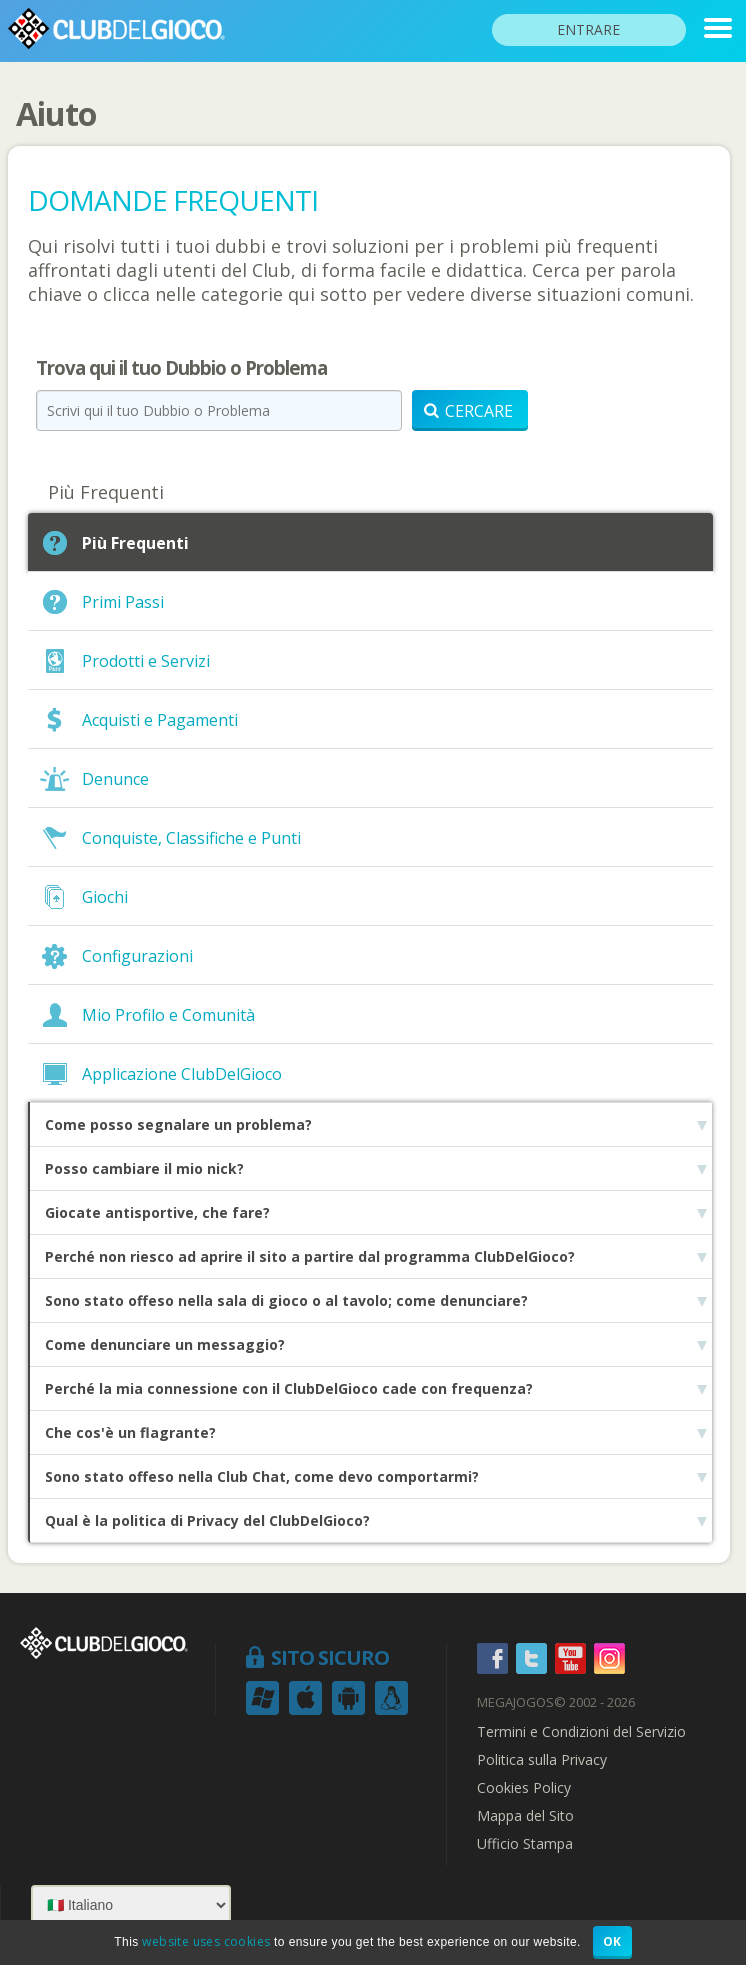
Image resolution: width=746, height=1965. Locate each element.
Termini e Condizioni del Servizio (581, 1732)
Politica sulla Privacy (542, 1760)
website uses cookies (206, 1941)
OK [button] (612, 1941)
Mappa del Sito (525, 1816)
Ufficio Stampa (525, 1844)
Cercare (468, 411)
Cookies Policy (524, 1788)
